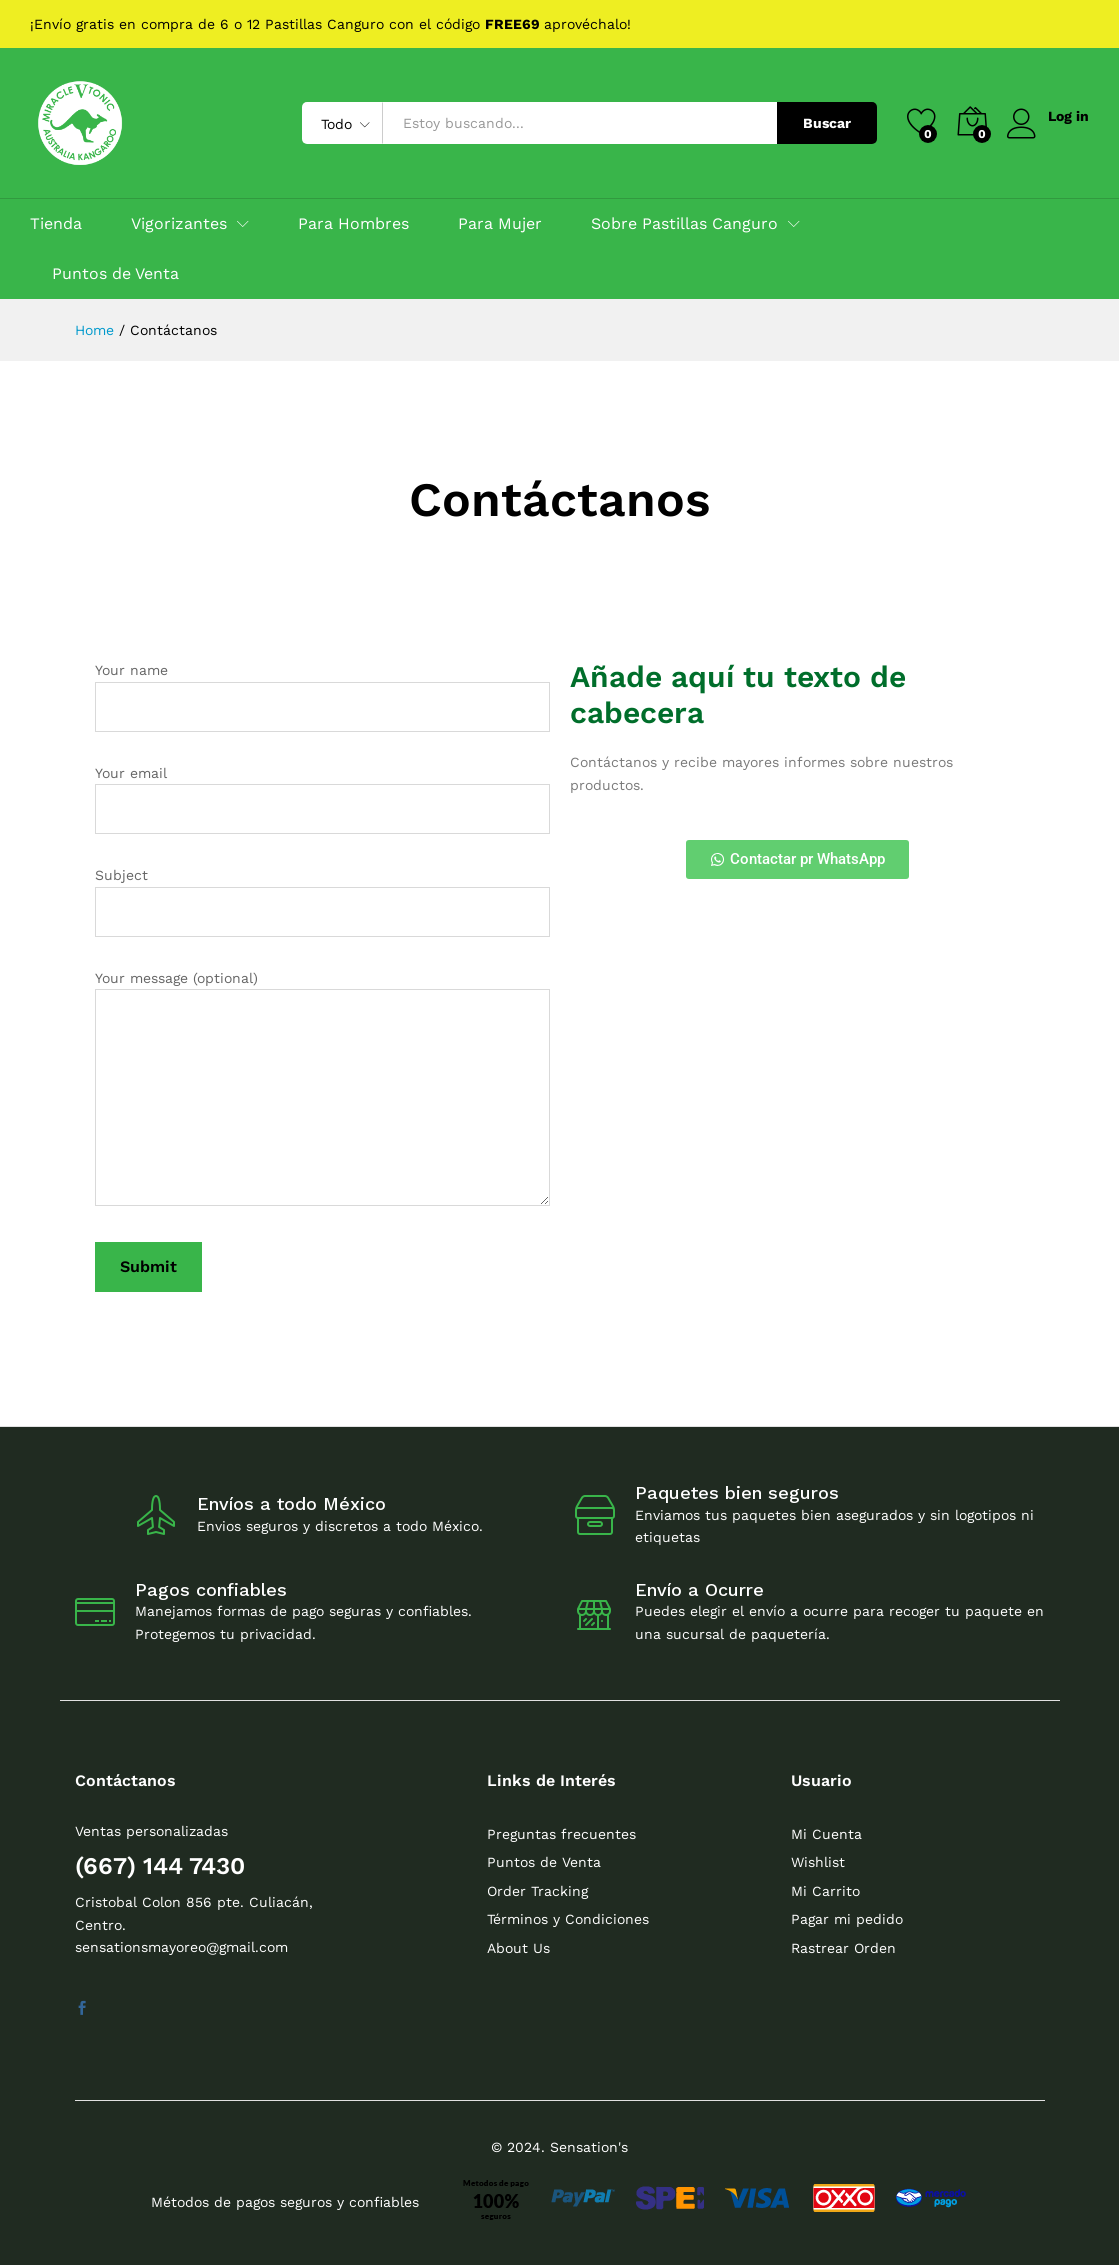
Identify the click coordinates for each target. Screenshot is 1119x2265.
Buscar (826, 123)
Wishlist (818, 1862)
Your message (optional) (322, 1091)
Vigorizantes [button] (179, 224)
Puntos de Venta (115, 274)
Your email (322, 799)
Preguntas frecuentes (561, 1834)
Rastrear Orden (843, 1948)
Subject (322, 901)
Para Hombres (353, 224)
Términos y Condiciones (568, 1919)
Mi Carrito (825, 1891)
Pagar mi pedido (847, 1919)
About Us (518, 1948)
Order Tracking (537, 1891)
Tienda (56, 224)
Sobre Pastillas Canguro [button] (684, 224)
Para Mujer (500, 224)
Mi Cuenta (826, 1834)
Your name (322, 696)
